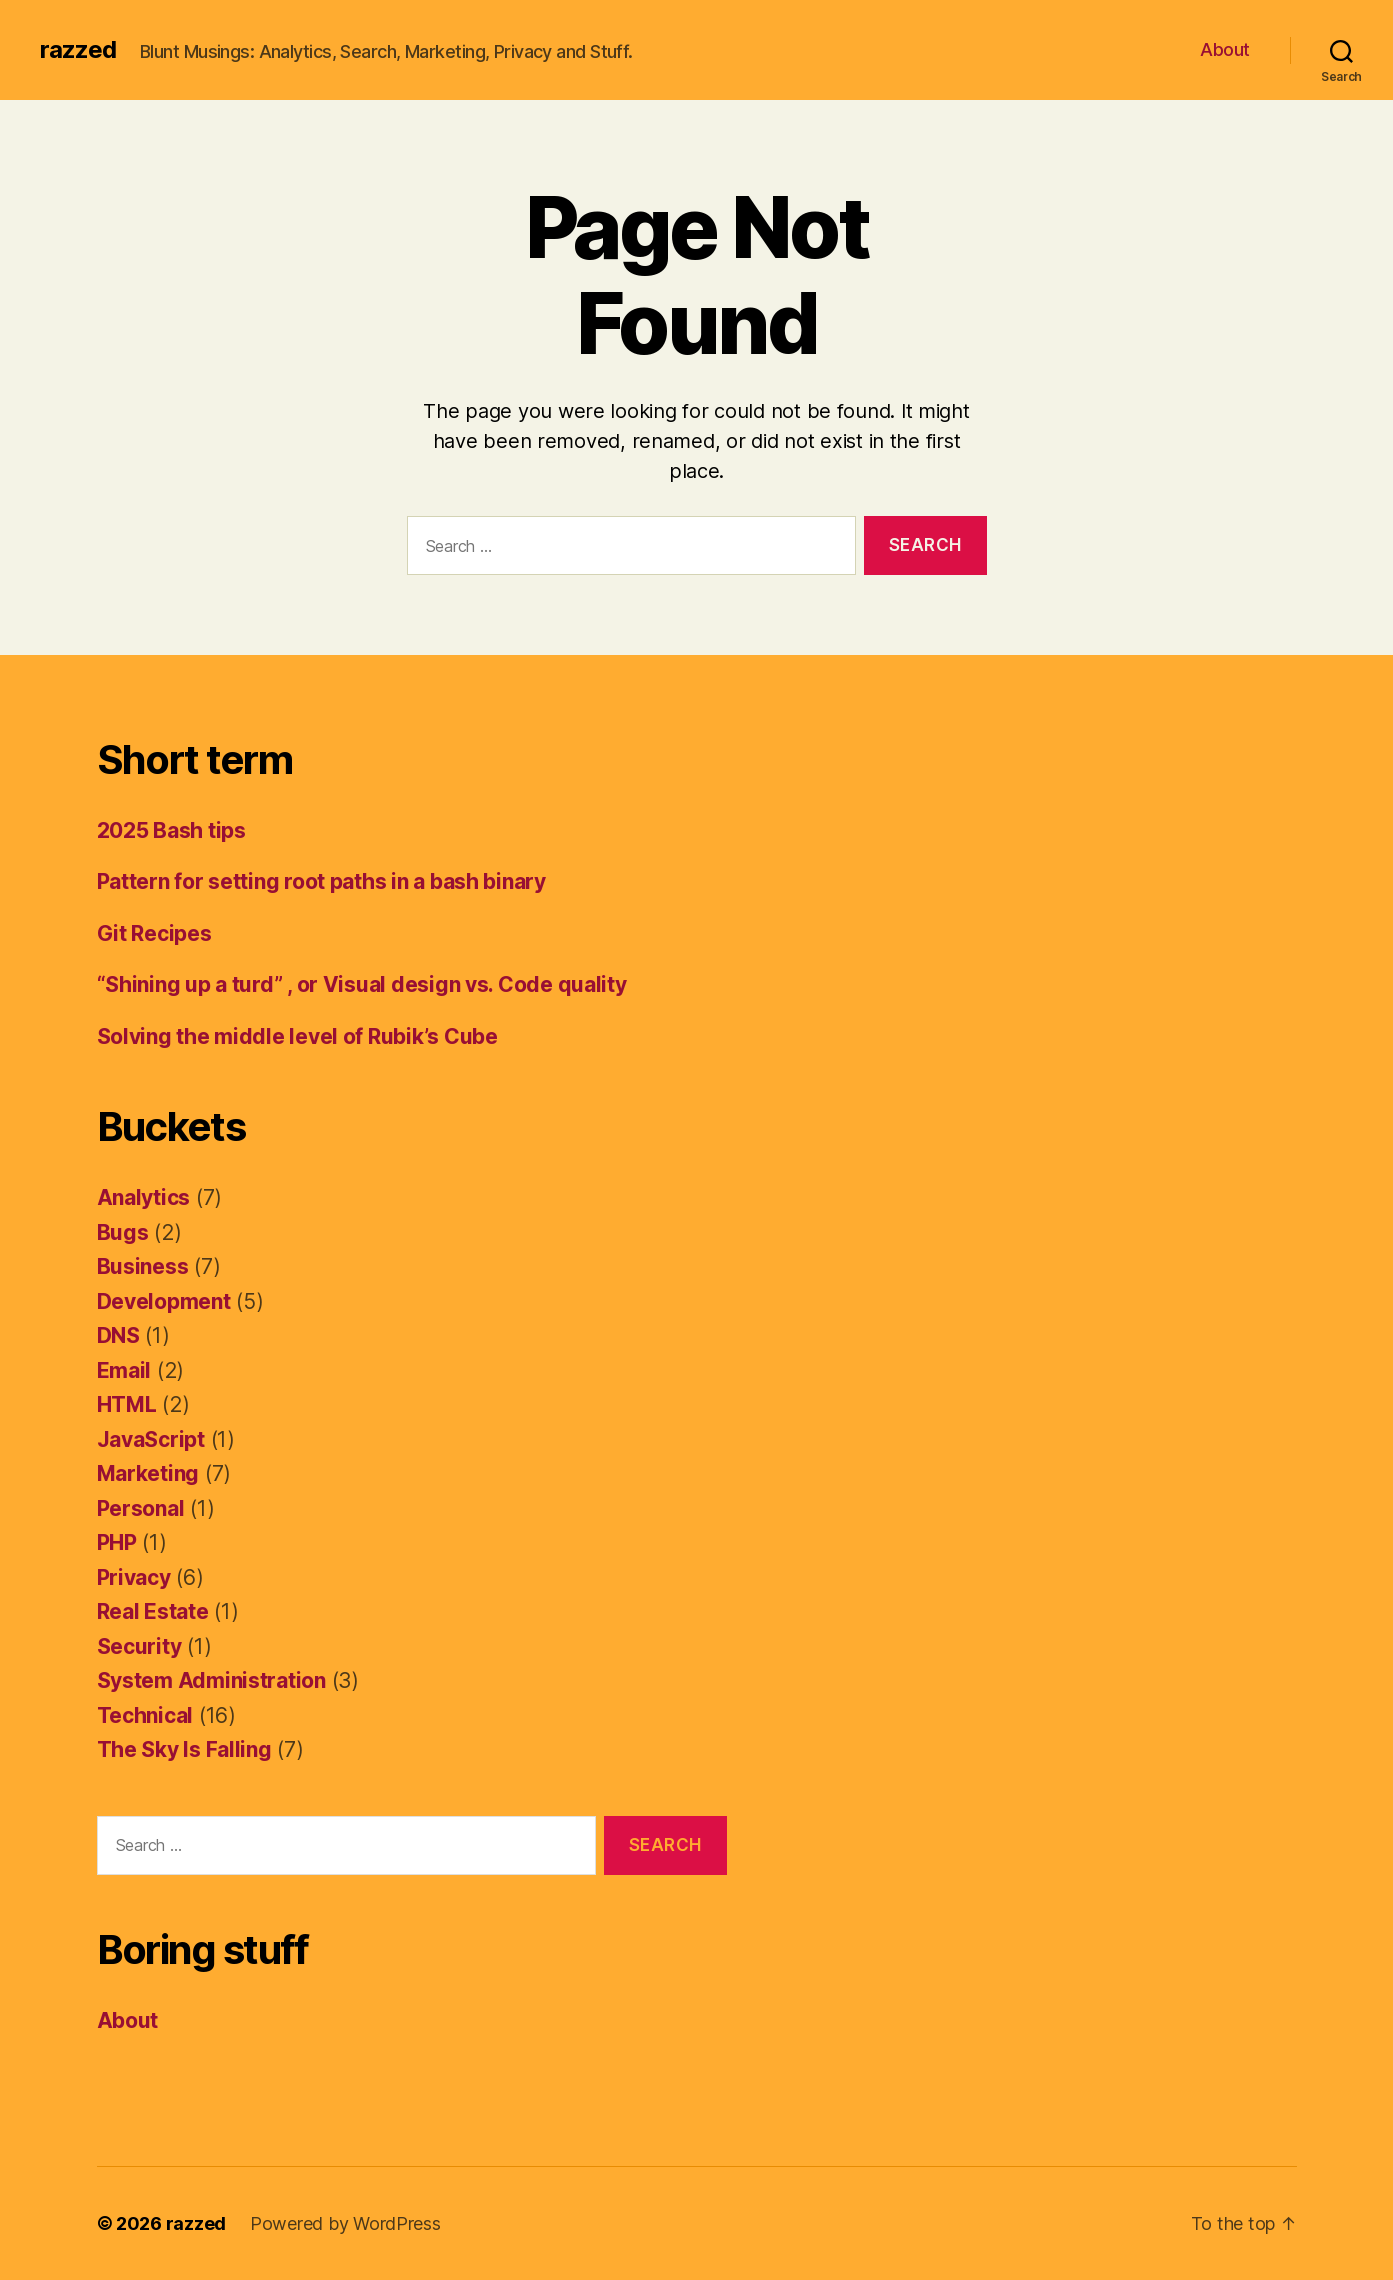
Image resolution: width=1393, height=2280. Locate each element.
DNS (118, 1335)
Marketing (148, 1473)
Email (124, 1370)
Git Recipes (154, 933)
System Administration (211, 1680)
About (1225, 49)
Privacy (134, 1577)
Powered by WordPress (345, 2223)
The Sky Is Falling (184, 1749)
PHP (117, 1542)
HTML (127, 1404)
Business (143, 1266)
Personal (141, 1508)
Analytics (144, 1197)
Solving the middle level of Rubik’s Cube (297, 1036)
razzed (78, 50)
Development (164, 1301)
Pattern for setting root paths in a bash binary (321, 881)
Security (139, 1646)
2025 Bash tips (171, 830)
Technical (145, 1715)
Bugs (123, 1232)
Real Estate (153, 1611)
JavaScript (151, 1439)
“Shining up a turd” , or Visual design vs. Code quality (362, 984)
